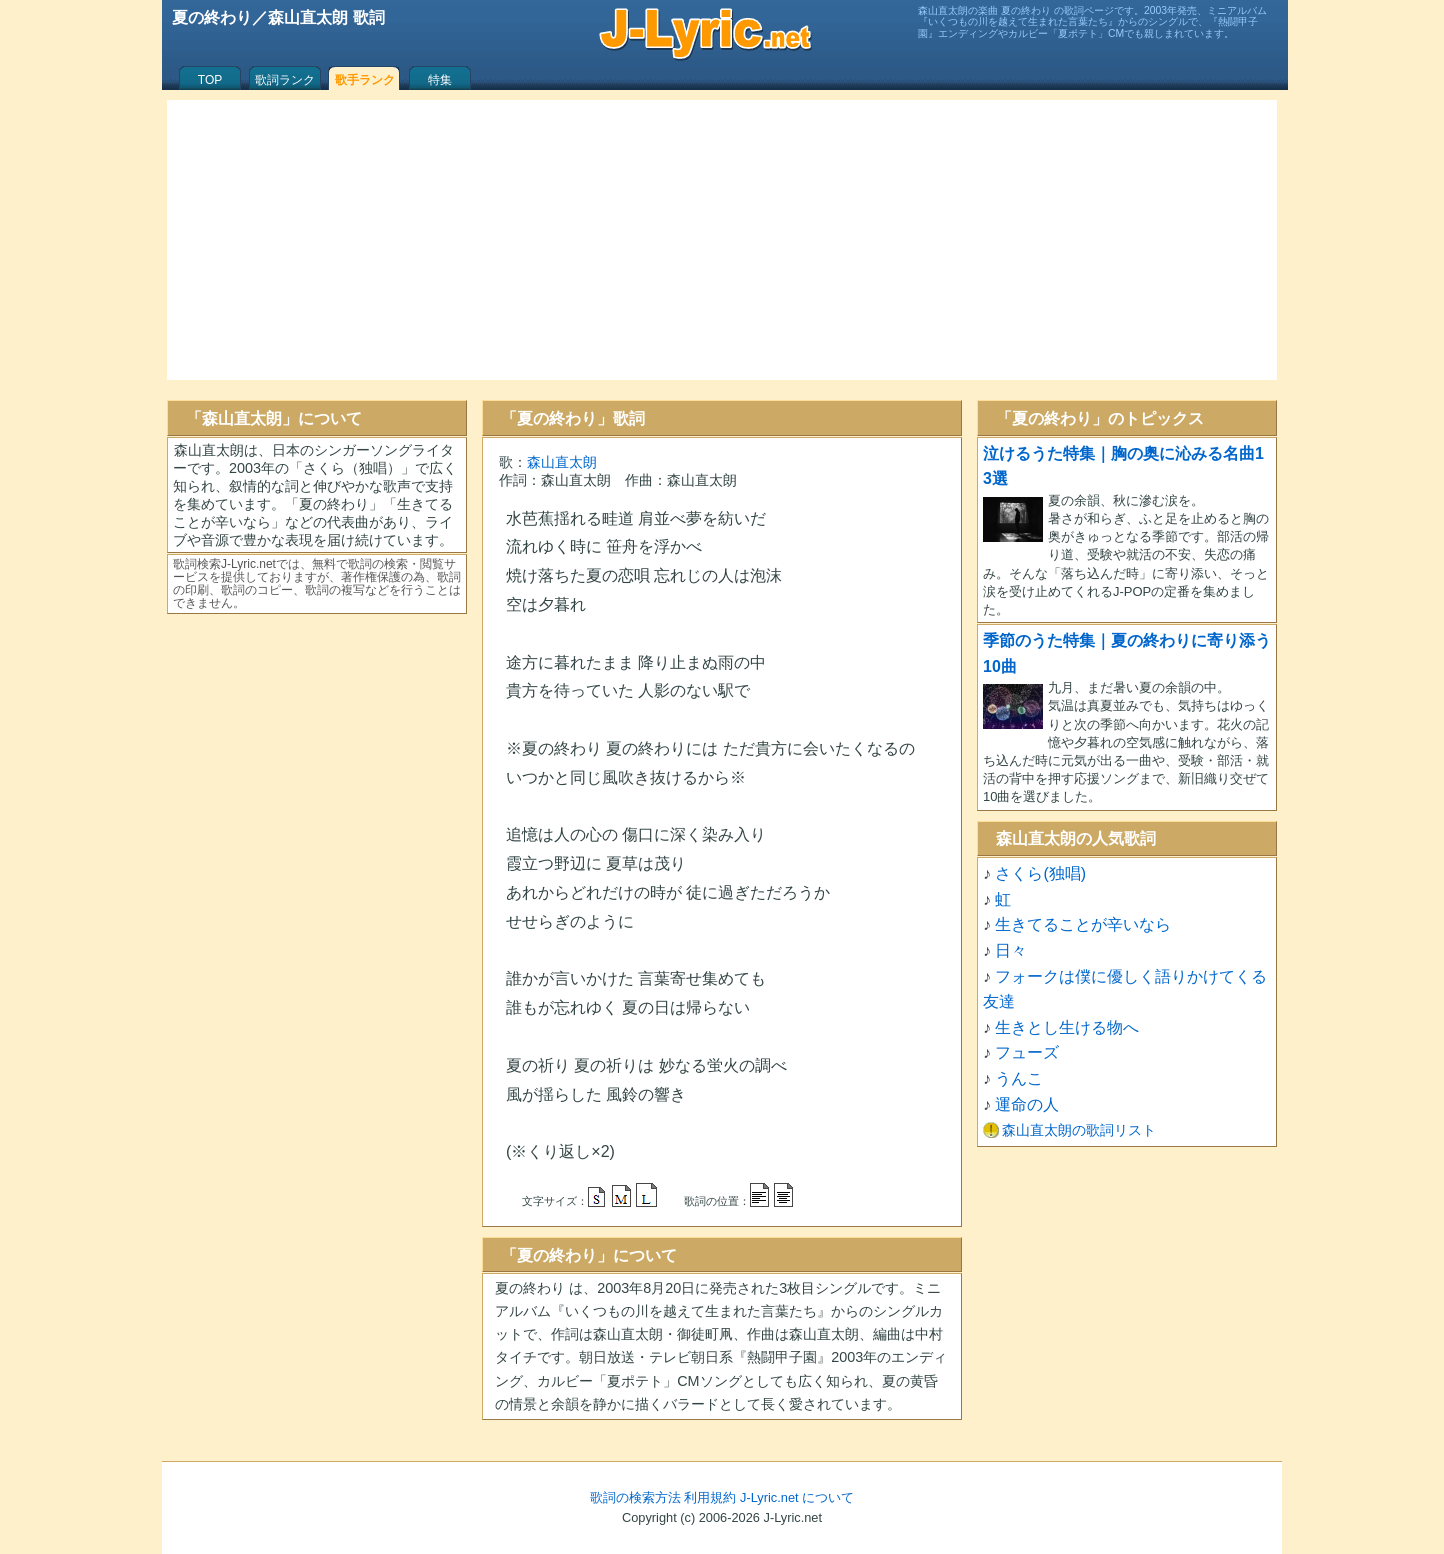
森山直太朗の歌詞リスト (1079, 1130)
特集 (440, 80)
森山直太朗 (562, 462)
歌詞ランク (285, 80)
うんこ (1019, 1078)
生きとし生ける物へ (1067, 1027)
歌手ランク (365, 80)
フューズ (1027, 1052)
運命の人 (1027, 1104)
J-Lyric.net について (797, 1497)
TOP (210, 80)
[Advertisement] (722, 240)
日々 (1011, 950)
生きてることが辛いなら (1083, 924)
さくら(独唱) (1040, 873)
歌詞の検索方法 (635, 1497)
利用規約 (710, 1497)
